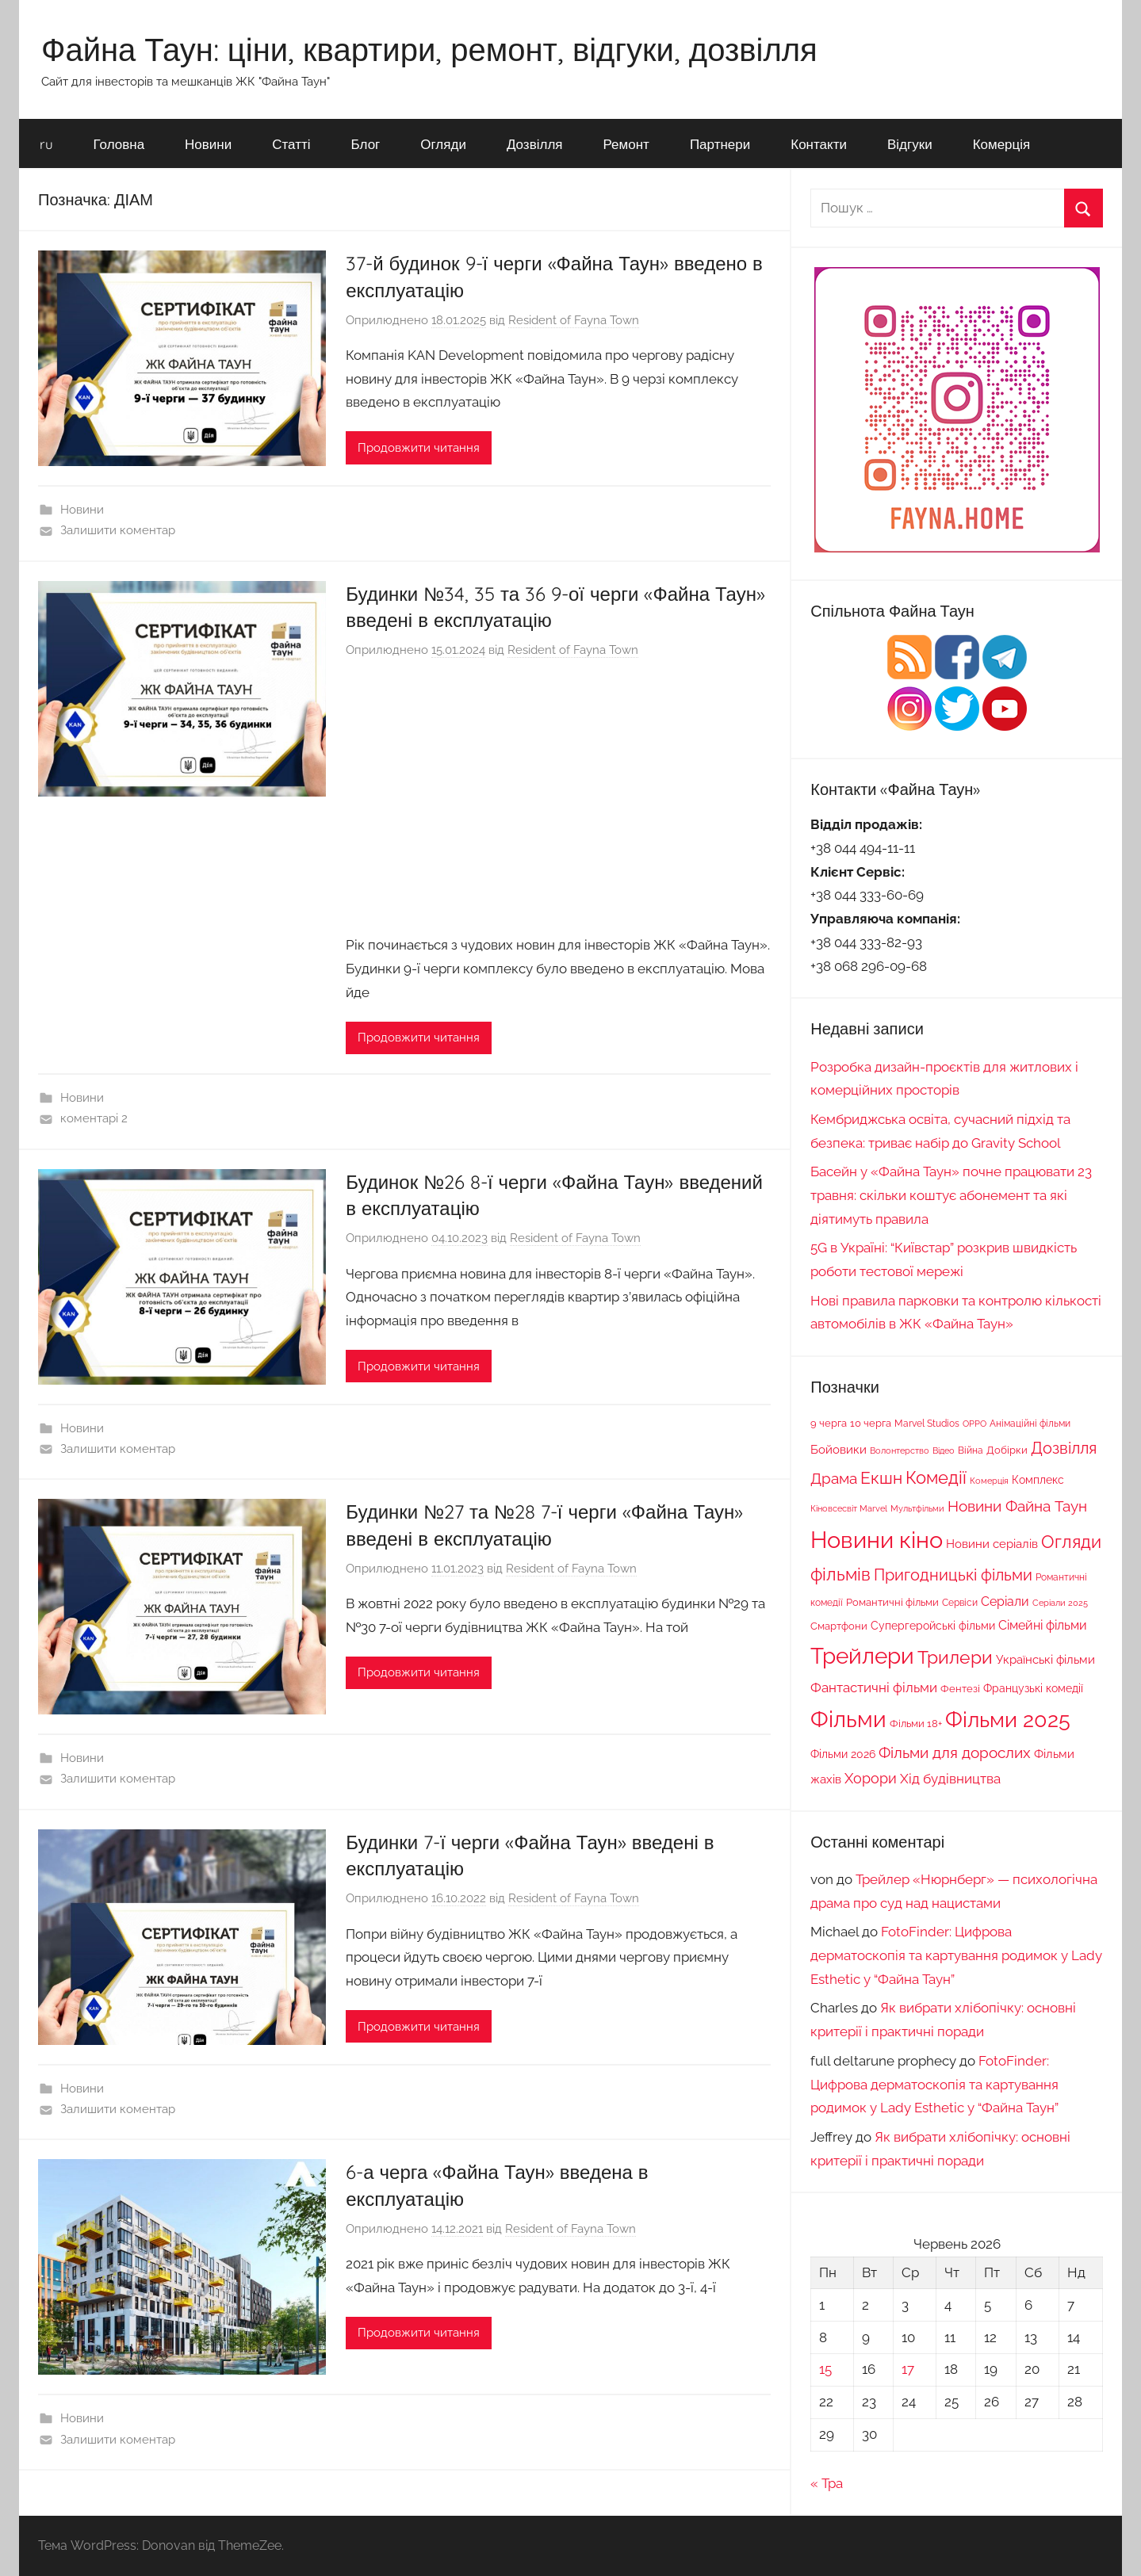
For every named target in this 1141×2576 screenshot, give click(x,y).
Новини (208, 144)
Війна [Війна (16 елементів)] (970, 1450)
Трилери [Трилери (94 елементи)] (955, 1657)
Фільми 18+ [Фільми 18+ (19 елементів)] (916, 1723)
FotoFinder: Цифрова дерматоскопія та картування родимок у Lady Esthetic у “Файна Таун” (956, 1955)
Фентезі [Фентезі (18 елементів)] (960, 1689)
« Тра (826, 2483)
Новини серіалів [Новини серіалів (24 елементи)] (992, 1543)
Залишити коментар (117, 530)
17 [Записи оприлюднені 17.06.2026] (908, 2369)
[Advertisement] (558, 799)
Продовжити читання (419, 448)
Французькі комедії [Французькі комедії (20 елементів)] (1033, 1688)
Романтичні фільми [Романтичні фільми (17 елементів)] (892, 1602)
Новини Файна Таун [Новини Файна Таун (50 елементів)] (1017, 1506)
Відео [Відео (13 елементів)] (943, 1450)
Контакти (819, 144)
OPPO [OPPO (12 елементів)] (974, 1423)
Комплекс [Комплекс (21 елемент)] (1038, 1479)
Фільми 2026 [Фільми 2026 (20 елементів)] (842, 1754)
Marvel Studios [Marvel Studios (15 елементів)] (926, 1423)
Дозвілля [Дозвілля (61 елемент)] (1064, 1448)
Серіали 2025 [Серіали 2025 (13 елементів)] (1060, 1602)
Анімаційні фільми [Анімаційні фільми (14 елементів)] (1030, 1423)
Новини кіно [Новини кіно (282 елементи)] (876, 1540)
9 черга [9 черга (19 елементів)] (828, 1422)
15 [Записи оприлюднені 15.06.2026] (825, 2369)
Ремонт (626, 144)
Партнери (720, 144)
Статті (291, 144)
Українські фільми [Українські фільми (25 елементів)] (1045, 1659)
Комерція (1002, 144)
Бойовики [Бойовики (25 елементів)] (838, 1449)
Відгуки (909, 144)
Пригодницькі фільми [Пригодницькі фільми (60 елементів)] (953, 1574)
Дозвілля (535, 144)
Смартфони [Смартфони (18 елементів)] (838, 1626)
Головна (119, 144)
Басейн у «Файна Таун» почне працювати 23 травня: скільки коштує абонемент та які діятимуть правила (951, 1195)
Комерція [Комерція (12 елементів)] (989, 1480)
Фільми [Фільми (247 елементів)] (848, 1719)
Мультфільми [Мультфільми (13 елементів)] (917, 1508)
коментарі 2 (94, 1118)
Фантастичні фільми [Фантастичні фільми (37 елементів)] (873, 1687)
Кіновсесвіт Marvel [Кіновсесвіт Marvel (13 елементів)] (848, 1508)
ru (46, 144)
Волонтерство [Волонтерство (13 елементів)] (899, 1450)
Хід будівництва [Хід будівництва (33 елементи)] (950, 1779)
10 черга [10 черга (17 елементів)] (870, 1423)
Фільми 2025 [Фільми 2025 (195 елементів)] (1007, 1719)
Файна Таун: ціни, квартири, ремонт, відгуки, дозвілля (429, 49)
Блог (366, 144)
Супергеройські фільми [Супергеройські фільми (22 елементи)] (933, 1625)
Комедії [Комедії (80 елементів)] (936, 1477)
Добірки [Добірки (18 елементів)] (1007, 1450)
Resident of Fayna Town (573, 320)
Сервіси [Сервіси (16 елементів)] (960, 1602)
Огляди (443, 144)
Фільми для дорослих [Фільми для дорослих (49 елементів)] (955, 1752)
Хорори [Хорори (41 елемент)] (870, 1778)
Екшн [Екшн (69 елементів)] (881, 1478)
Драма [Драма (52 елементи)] (833, 1478)
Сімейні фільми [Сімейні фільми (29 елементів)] (1042, 1625)
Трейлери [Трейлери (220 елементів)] (862, 1656)
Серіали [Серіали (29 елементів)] (1005, 1601)
